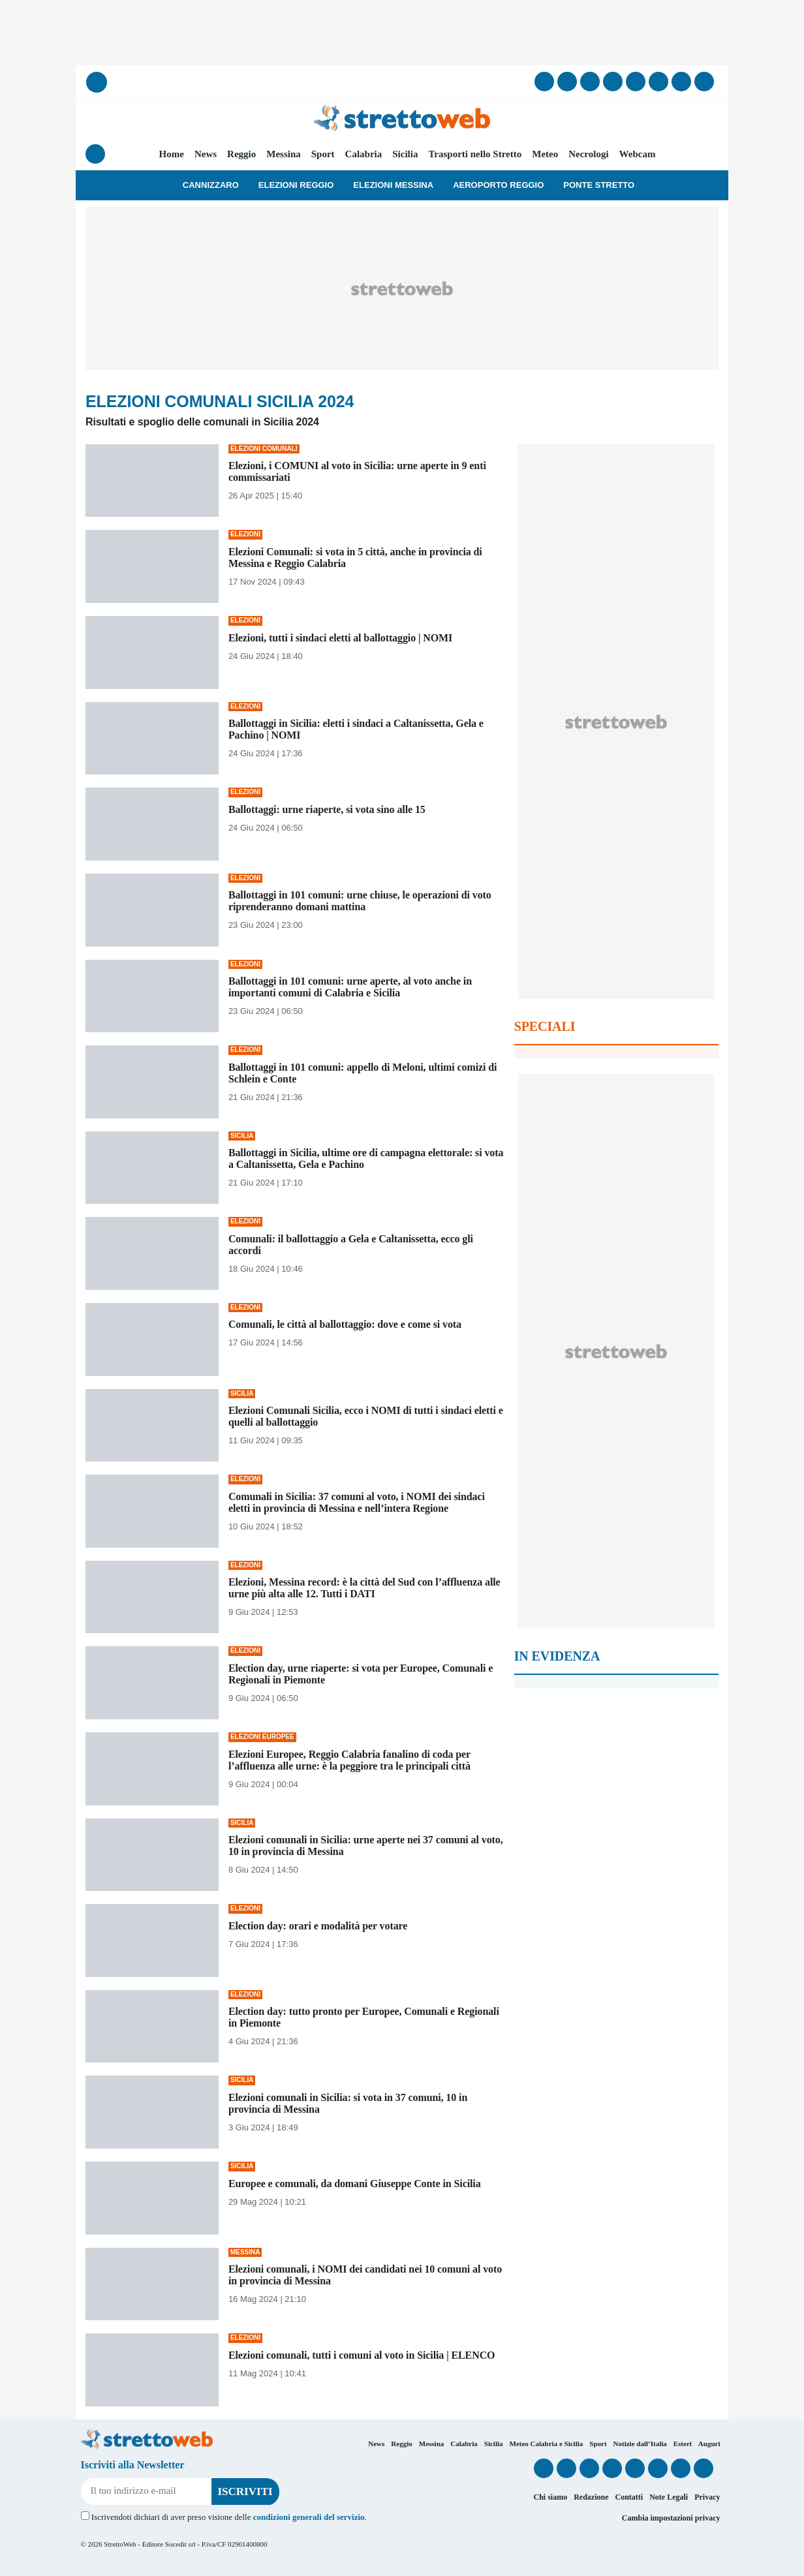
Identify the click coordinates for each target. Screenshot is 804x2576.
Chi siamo (550, 2497)
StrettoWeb (120, 2544)
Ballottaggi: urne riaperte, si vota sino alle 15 (326, 809)
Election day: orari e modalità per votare (317, 1925)
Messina (283, 154)
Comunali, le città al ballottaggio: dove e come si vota (344, 1324)
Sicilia (405, 154)
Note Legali (668, 2497)
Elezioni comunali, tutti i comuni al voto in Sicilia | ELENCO (361, 2355)
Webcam (637, 154)
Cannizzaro (211, 185)
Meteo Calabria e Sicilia (546, 2443)
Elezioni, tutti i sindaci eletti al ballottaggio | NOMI (340, 637)
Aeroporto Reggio (498, 185)
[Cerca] (96, 82)
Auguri (709, 2443)
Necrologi (588, 154)
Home (171, 154)
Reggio (241, 154)
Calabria (363, 154)
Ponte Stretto (598, 185)
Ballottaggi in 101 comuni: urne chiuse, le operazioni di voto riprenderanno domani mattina (359, 900)
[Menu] (95, 154)
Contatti (629, 2497)
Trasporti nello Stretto (474, 154)
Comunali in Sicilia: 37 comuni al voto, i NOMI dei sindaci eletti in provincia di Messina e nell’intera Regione (356, 1502)
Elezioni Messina (393, 185)
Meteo (545, 154)
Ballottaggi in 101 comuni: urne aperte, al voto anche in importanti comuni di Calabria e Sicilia (350, 986)
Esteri (682, 2443)
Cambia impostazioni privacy (671, 2517)
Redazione (591, 2497)
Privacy (707, 2497)
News (205, 154)
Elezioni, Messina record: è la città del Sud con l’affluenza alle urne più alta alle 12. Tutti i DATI (364, 1587)
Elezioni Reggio (296, 185)
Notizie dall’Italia (640, 2443)
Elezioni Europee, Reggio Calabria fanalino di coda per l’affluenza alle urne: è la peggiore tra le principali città (349, 1760)
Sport (323, 154)
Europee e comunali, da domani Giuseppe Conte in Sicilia (354, 2183)
